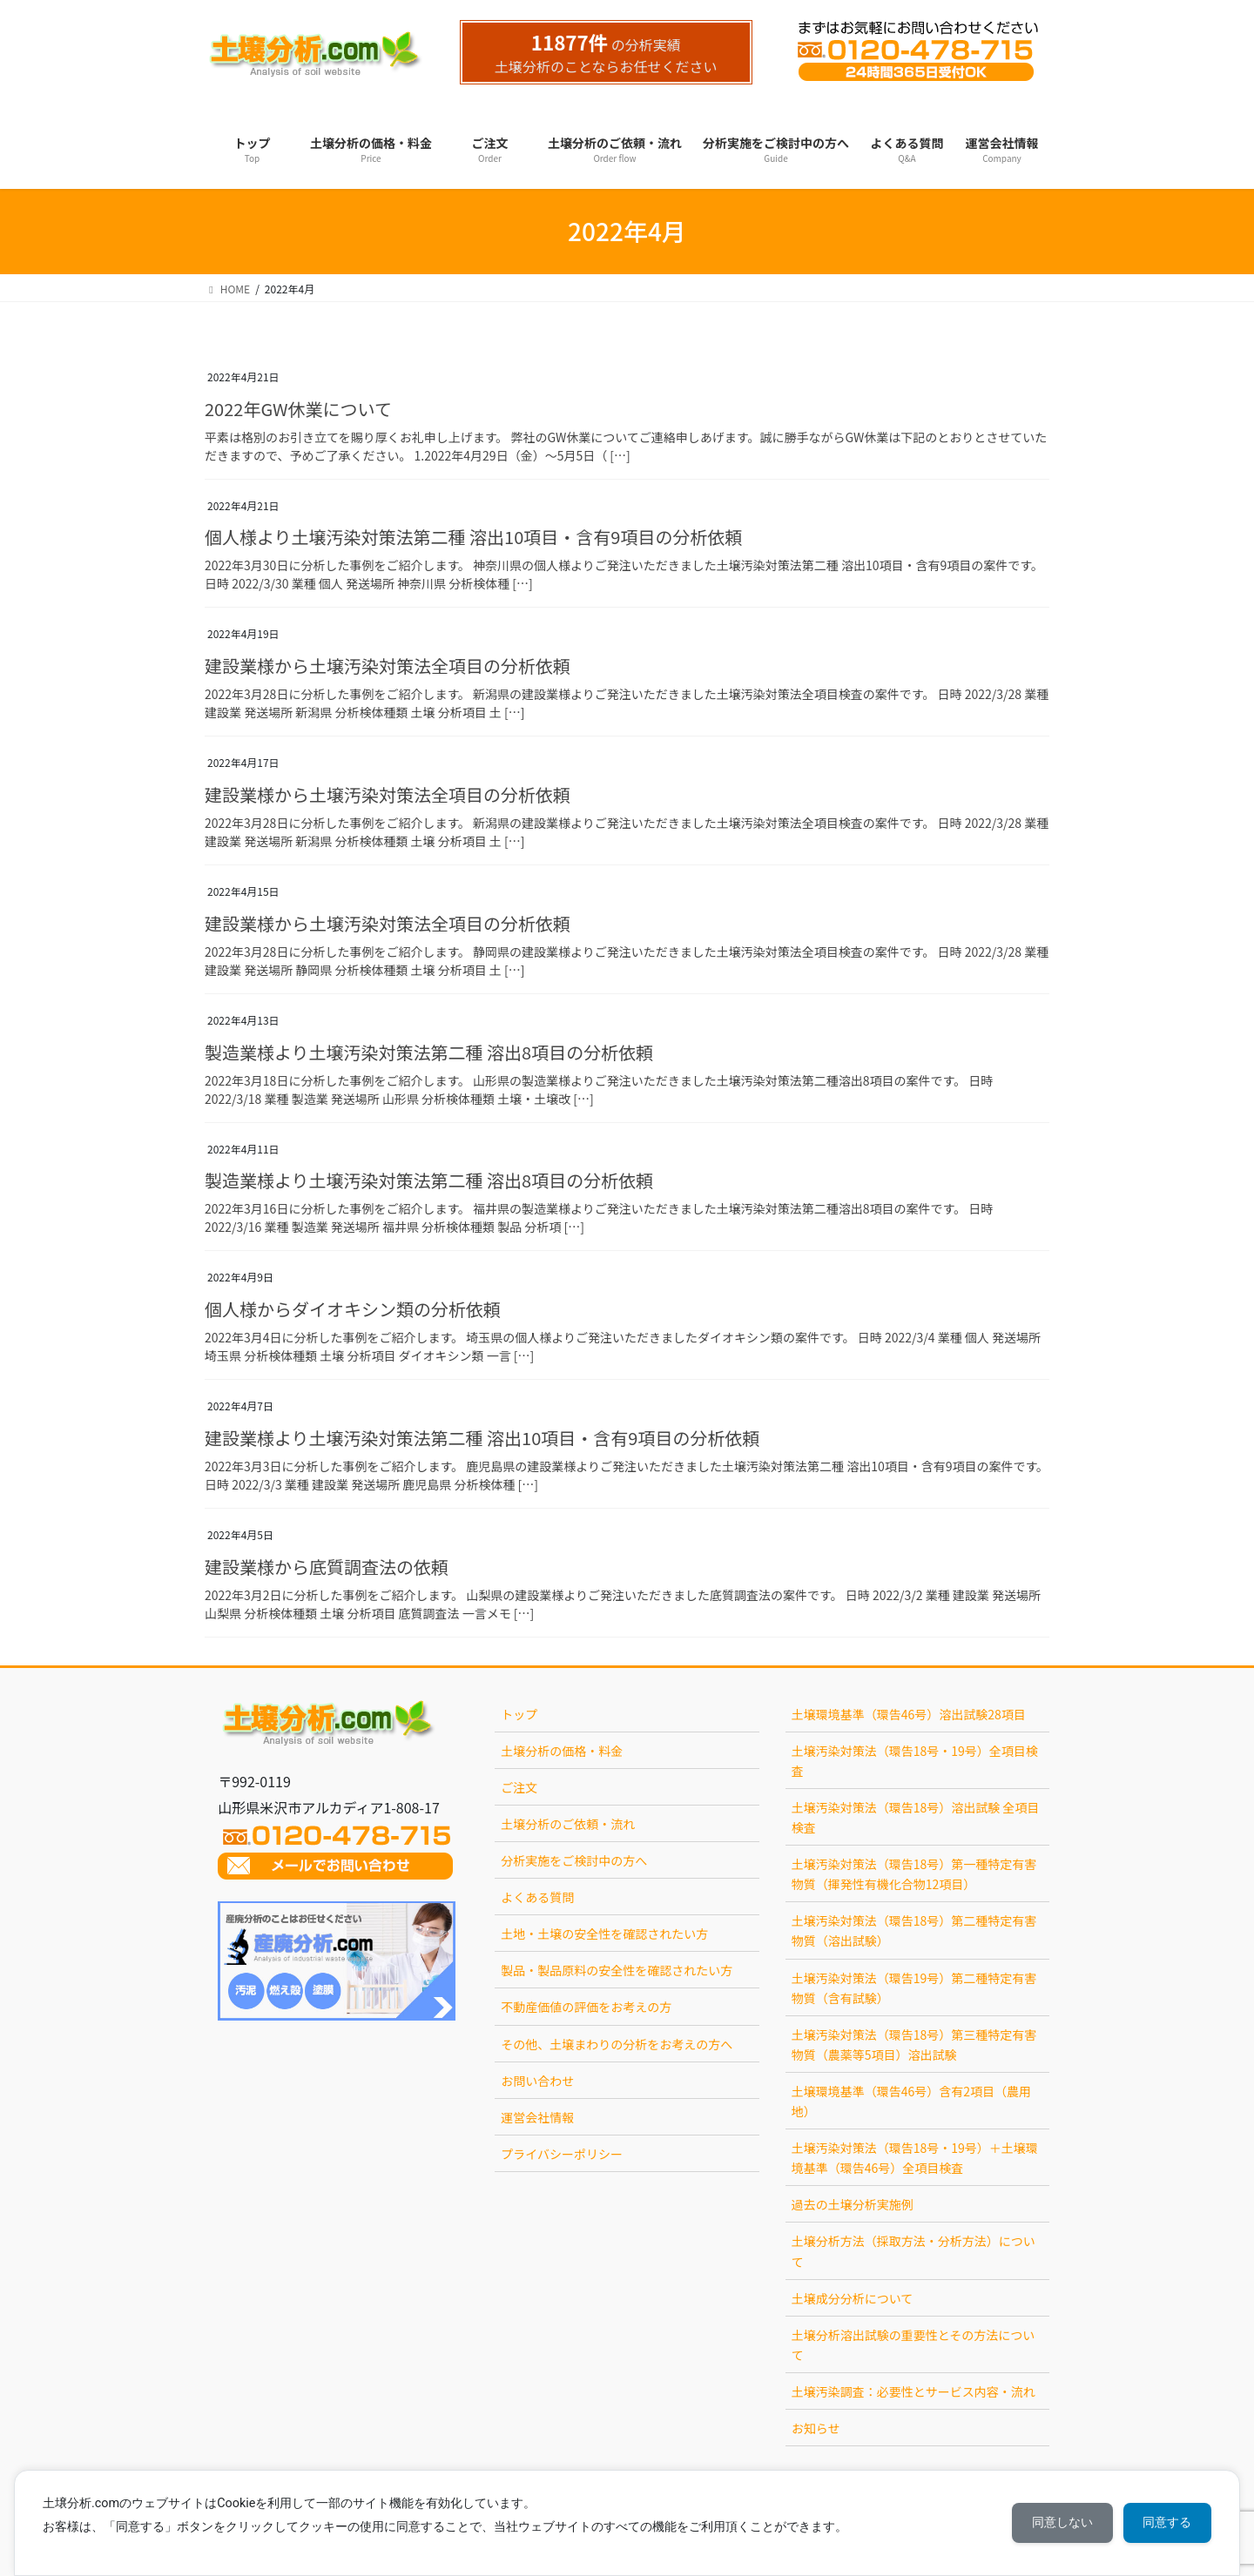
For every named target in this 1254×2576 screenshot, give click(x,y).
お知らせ (816, 2428)
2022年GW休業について (298, 408)
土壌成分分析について (853, 2298)
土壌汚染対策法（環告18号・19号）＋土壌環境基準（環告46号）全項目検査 (915, 2157)
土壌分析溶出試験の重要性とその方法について (913, 2345)
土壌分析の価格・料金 (562, 1750)
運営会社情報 (537, 2117)
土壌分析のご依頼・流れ (568, 1824)
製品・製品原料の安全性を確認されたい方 (616, 1970)
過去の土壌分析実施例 (853, 2204)
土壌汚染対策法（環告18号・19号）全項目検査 (915, 1760)
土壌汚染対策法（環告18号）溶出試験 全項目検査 (916, 1817)
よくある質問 (537, 1897)
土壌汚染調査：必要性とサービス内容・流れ (913, 2391)
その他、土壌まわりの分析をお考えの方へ (616, 2044)
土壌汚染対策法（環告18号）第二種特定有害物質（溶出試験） (914, 1930)
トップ (519, 1714)
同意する (1166, 2523)
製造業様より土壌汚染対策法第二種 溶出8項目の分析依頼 (429, 1052)
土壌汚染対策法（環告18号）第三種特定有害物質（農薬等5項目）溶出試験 (914, 2044)
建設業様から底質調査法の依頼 (326, 1566)
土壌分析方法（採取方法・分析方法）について (913, 2251)
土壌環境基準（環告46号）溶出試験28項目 (909, 1714)
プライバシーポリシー (562, 2153)
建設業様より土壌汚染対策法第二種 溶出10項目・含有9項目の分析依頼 (482, 1437)
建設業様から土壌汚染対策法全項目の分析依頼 (387, 665)
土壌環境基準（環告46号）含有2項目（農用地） (911, 2101)
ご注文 (519, 1787)
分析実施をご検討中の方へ (574, 1860)
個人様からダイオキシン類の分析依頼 (353, 1309)
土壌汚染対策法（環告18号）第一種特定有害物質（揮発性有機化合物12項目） (914, 1874)
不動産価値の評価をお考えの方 (586, 2006)
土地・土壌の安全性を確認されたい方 (604, 1933)
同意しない (1058, 2523)
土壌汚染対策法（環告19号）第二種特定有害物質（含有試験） (914, 1988)
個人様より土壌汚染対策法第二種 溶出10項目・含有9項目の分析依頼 (473, 536)
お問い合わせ (537, 2080)
